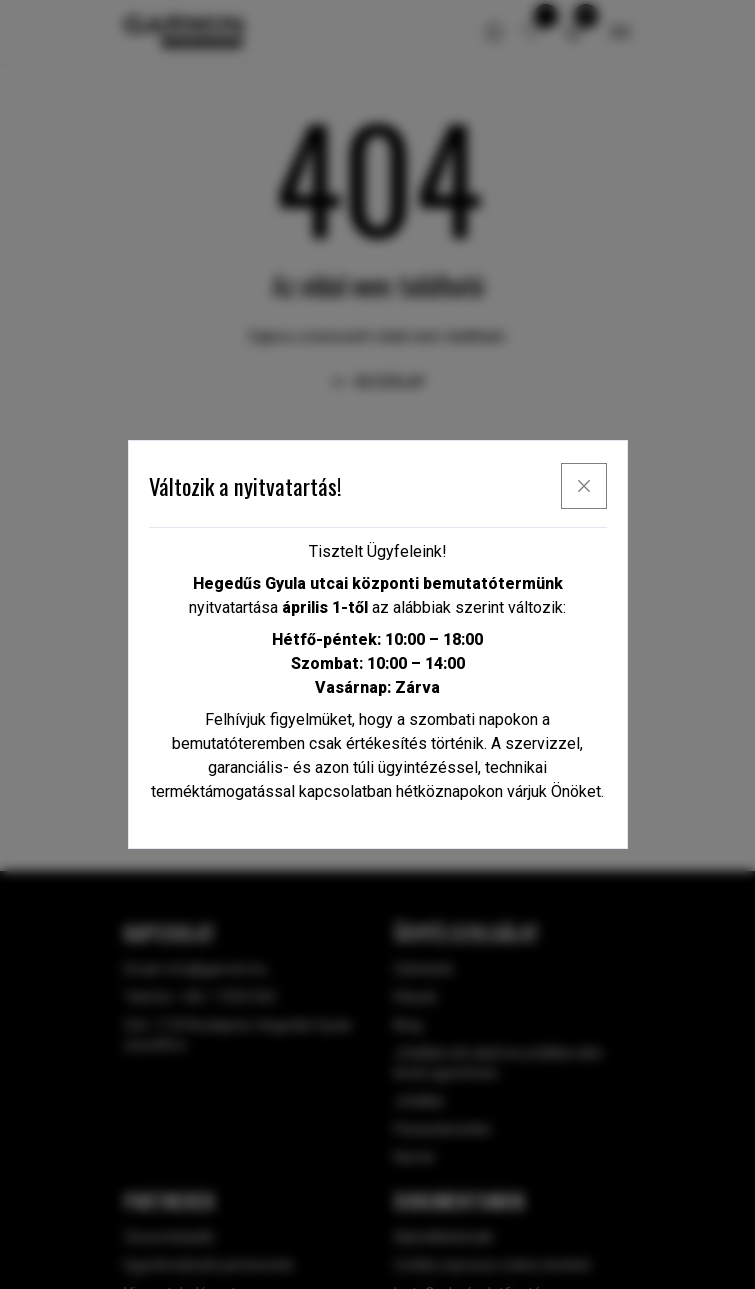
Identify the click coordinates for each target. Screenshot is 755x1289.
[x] (584, 486)
